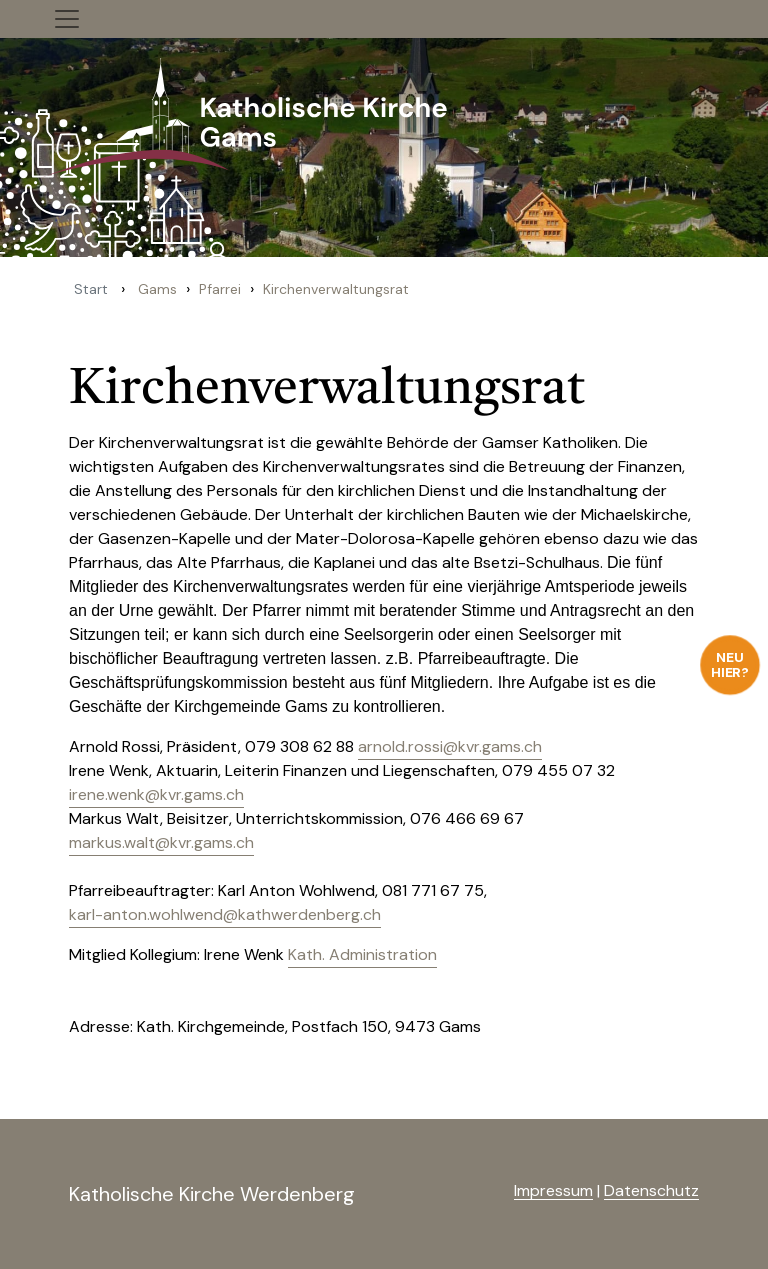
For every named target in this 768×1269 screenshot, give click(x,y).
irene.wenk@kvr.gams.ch (156, 794)
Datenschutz (651, 1190)
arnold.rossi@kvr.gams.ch (450, 746)
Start (91, 289)
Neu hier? (730, 664)
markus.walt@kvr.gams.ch (161, 842)
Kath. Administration (362, 954)
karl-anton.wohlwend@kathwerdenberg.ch (225, 914)
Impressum (553, 1190)
